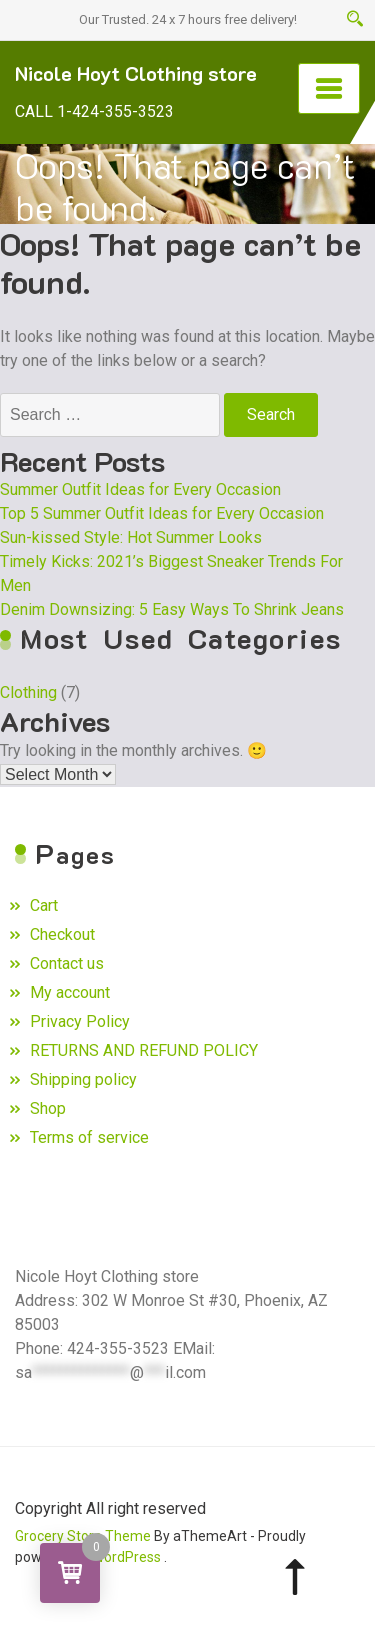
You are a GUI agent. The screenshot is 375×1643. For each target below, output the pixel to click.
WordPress (126, 1557)
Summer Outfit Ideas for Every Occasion (140, 489)
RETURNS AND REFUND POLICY (144, 1050)
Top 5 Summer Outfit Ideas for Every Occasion (162, 513)
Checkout (62, 934)
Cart (44, 905)
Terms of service (89, 1137)
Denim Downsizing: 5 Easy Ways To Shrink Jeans (172, 609)
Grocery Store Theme (83, 1536)
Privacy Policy (80, 1021)
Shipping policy (83, 1079)
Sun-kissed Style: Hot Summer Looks (131, 537)
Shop (48, 1108)
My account (70, 992)
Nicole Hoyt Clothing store (136, 73)
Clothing (28, 692)
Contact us (67, 963)
